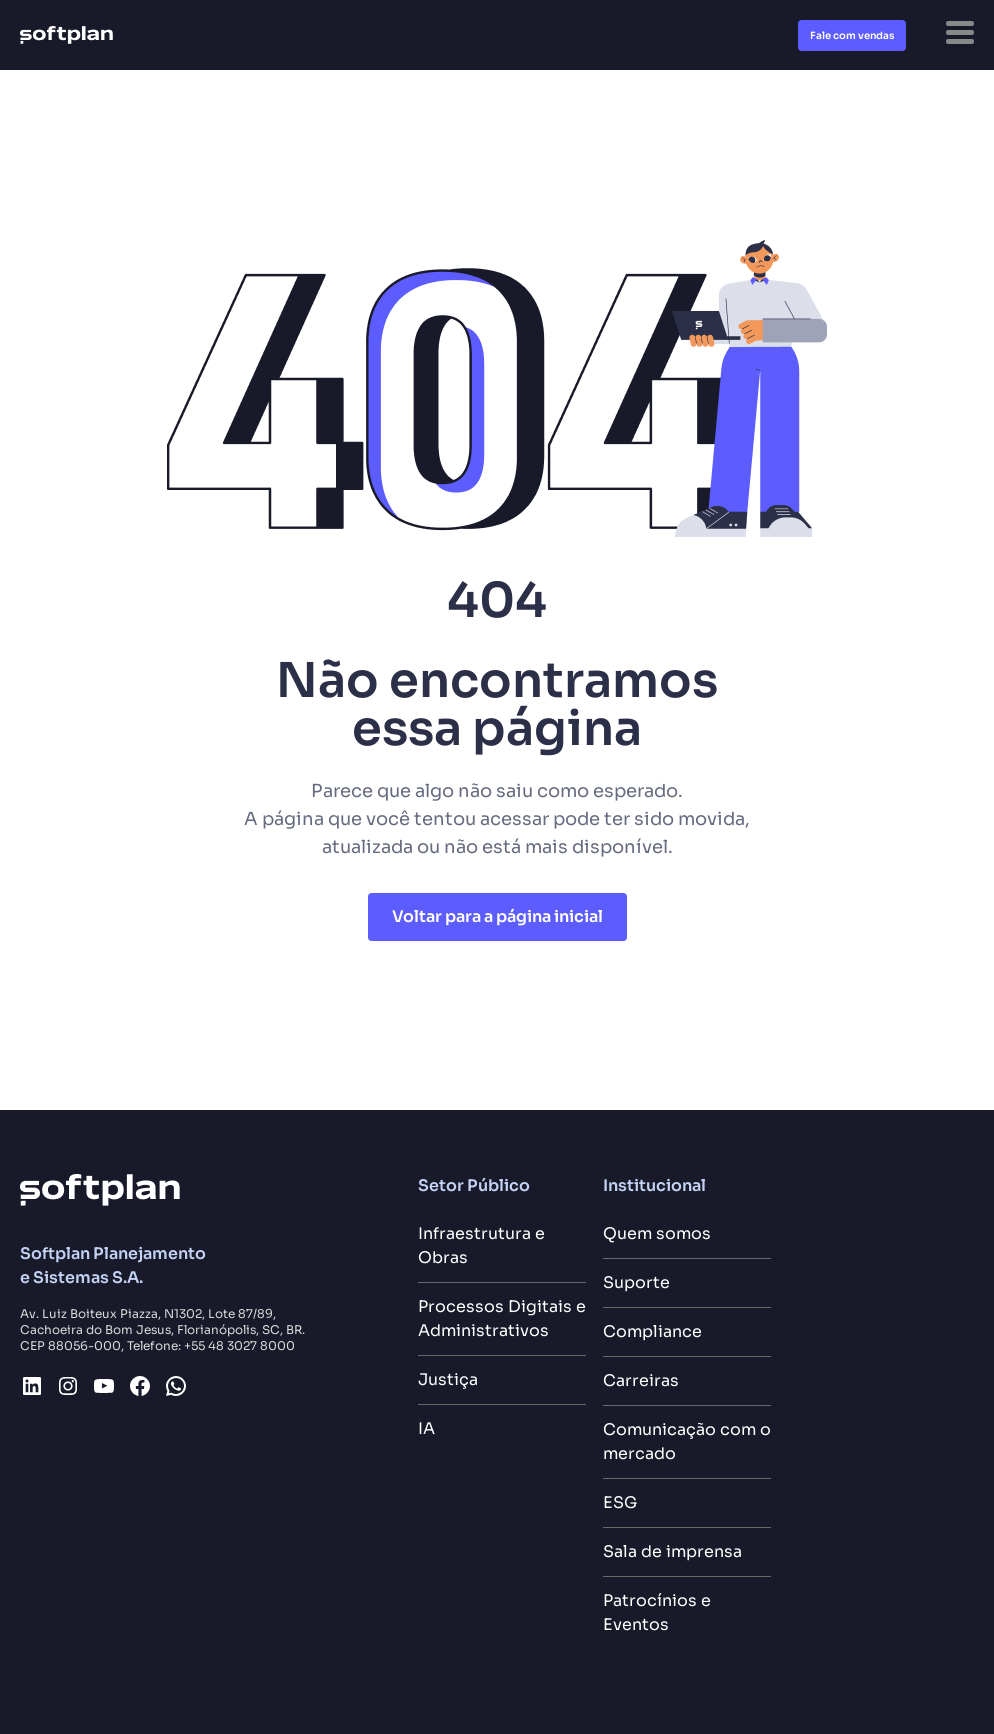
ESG (620, 1502)
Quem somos (657, 1233)
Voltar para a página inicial (497, 916)
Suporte (636, 1282)
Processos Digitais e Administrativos (502, 1318)
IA (426, 1428)
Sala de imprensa (672, 1551)
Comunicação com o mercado (687, 1441)
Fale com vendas (852, 35)
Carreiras (641, 1380)
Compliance (652, 1331)
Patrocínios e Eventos (657, 1612)
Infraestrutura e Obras (481, 1245)
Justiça (448, 1379)
